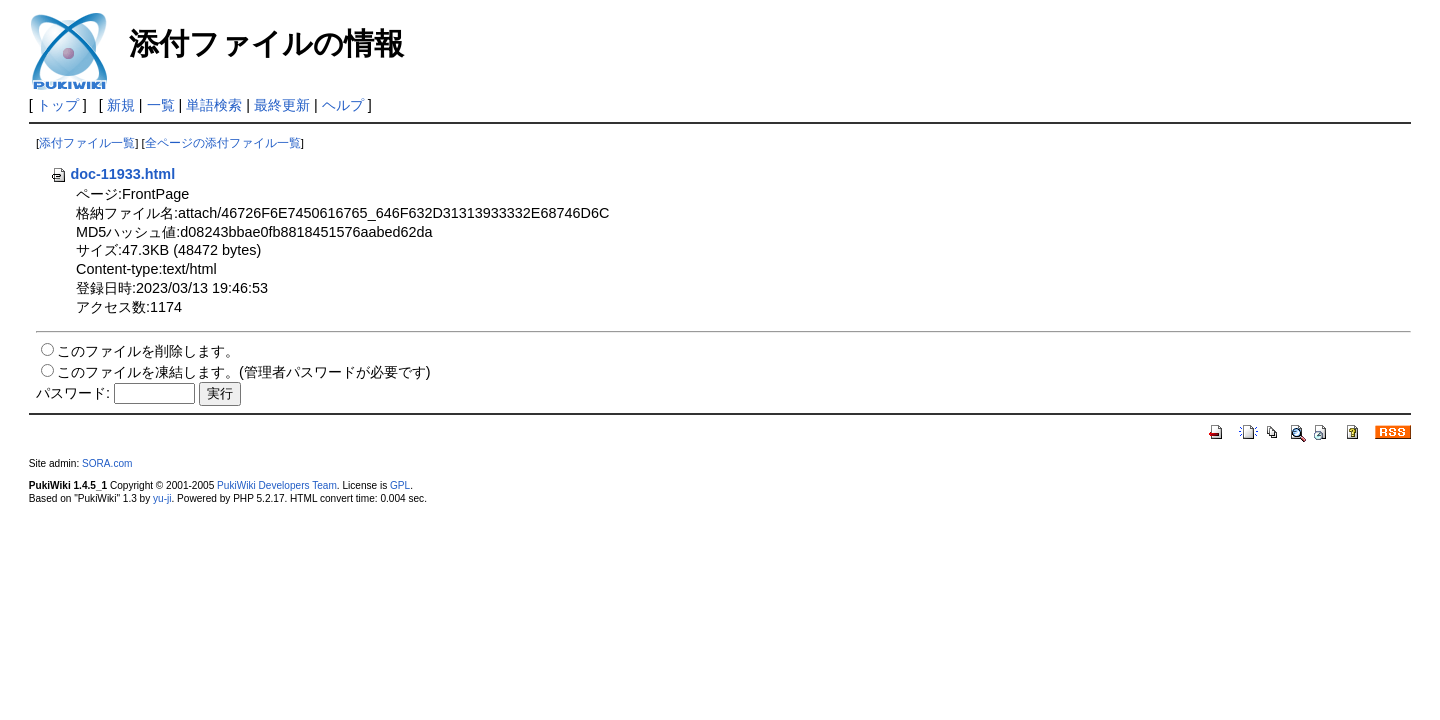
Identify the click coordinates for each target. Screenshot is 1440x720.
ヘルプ (343, 105)
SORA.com (107, 463)
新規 (121, 105)
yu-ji (162, 498)
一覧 (161, 105)
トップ (58, 105)
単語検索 (214, 105)
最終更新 (282, 105)
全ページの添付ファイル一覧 (223, 143)
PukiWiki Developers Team (277, 485)
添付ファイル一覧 (87, 143)
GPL (400, 485)
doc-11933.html (112, 174)
